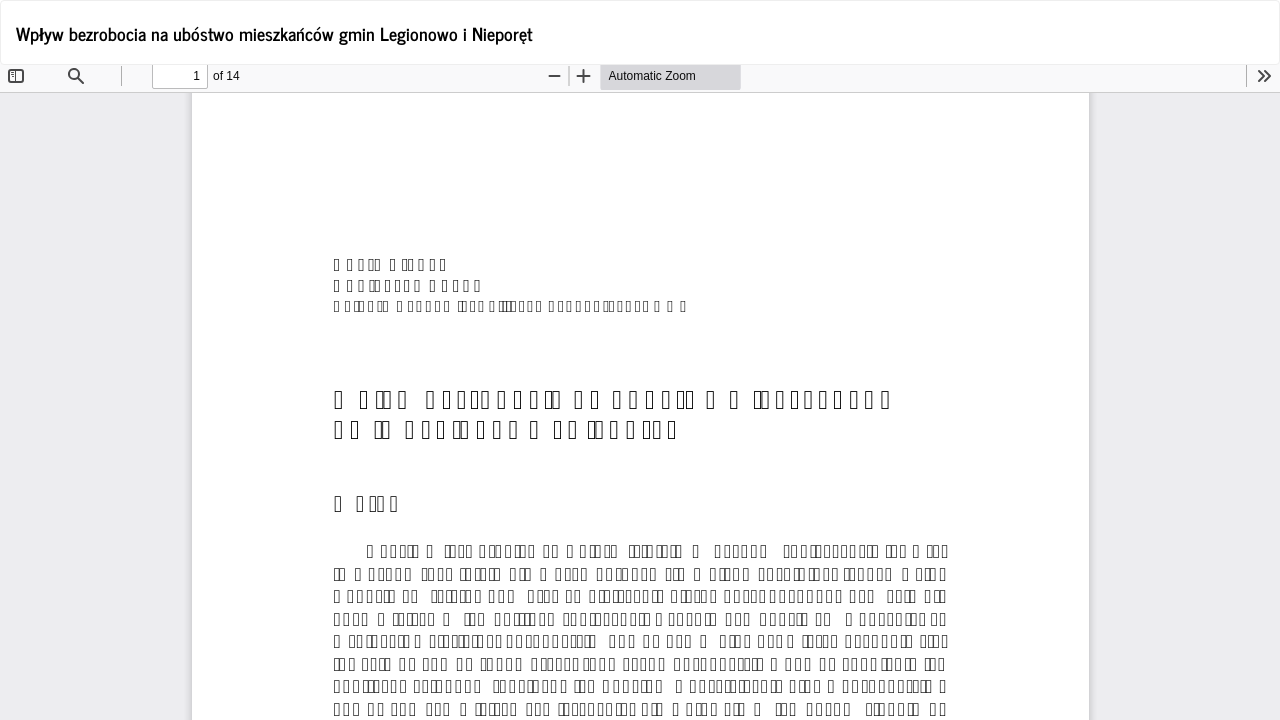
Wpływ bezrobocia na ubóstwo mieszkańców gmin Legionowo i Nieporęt (274, 33)
